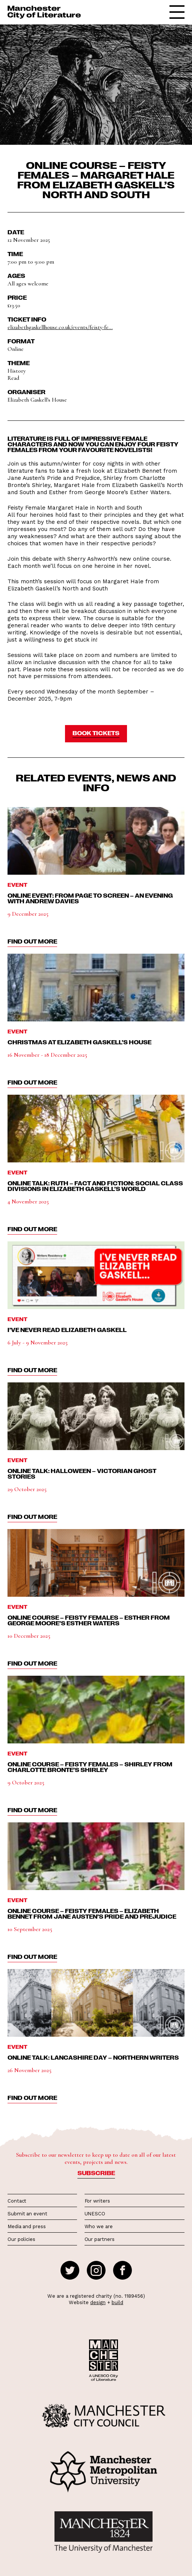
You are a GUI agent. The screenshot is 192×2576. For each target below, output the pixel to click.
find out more (32, 941)
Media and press (27, 2226)
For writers (97, 2201)
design (98, 2302)
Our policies (21, 2239)
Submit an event (27, 2213)
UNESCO (95, 2213)
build (117, 2302)
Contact (17, 2201)
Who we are (99, 2226)
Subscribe (96, 2172)
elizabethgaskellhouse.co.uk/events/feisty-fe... (60, 327)
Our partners (100, 2239)
